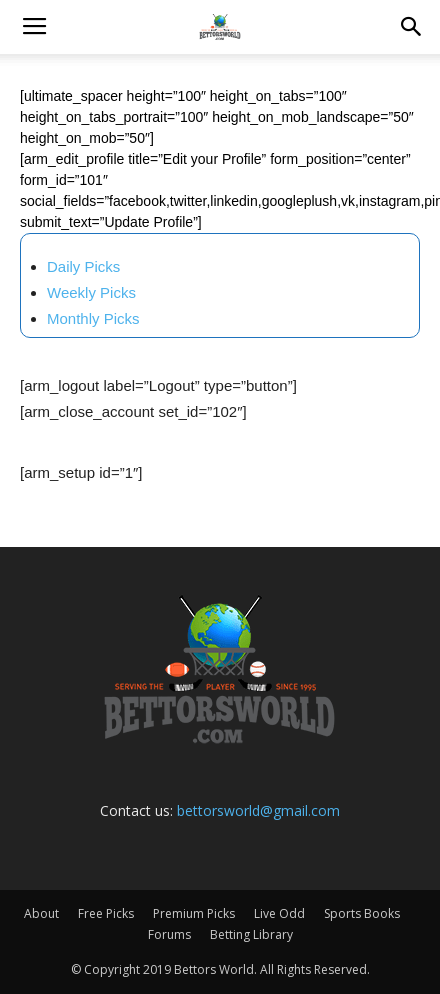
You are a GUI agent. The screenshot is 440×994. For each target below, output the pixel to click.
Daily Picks (83, 266)
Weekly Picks (91, 292)
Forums (169, 934)
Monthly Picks (93, 318)
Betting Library (251, 934)
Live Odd (279, 913)
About (41, 913)
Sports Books (362, 913)
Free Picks (106, 913)
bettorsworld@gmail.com (258, 810)
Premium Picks (194, 913)
